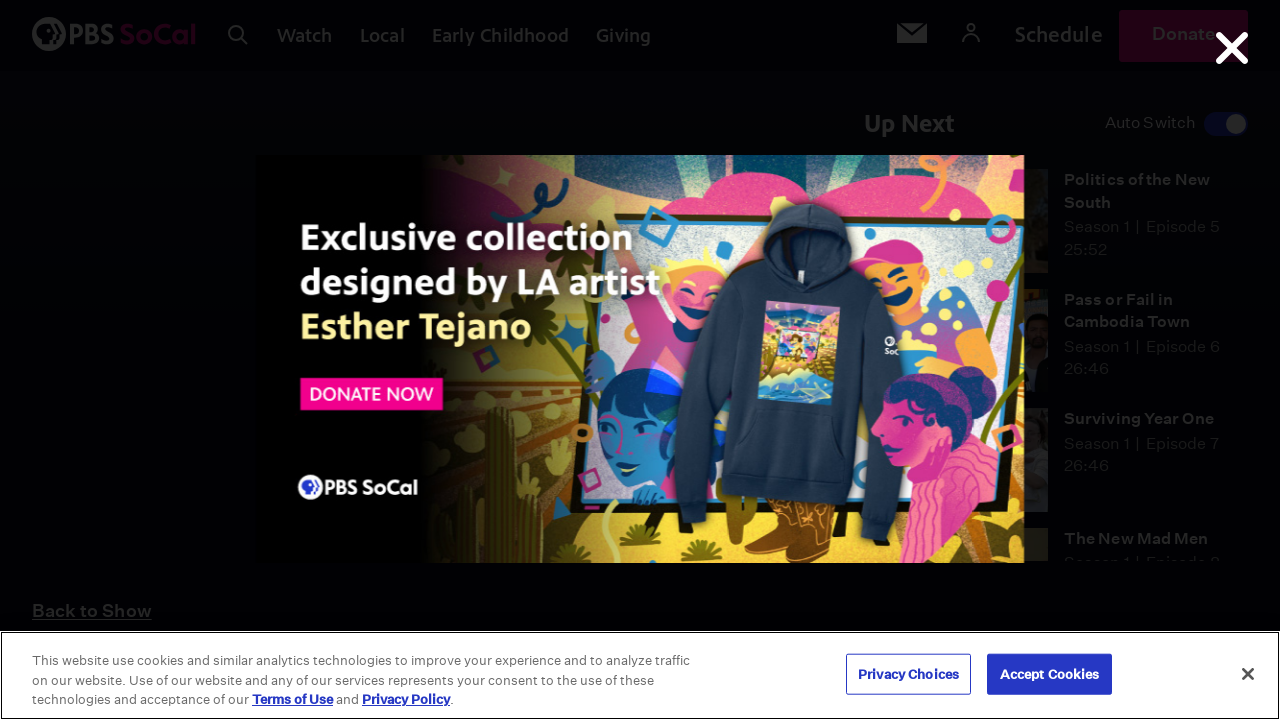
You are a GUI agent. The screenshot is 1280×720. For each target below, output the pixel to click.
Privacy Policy (406, 699)
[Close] (1248, 674)
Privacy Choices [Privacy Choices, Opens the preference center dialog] (908, 673)
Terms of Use (292, 699)
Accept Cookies (1050, 673)
